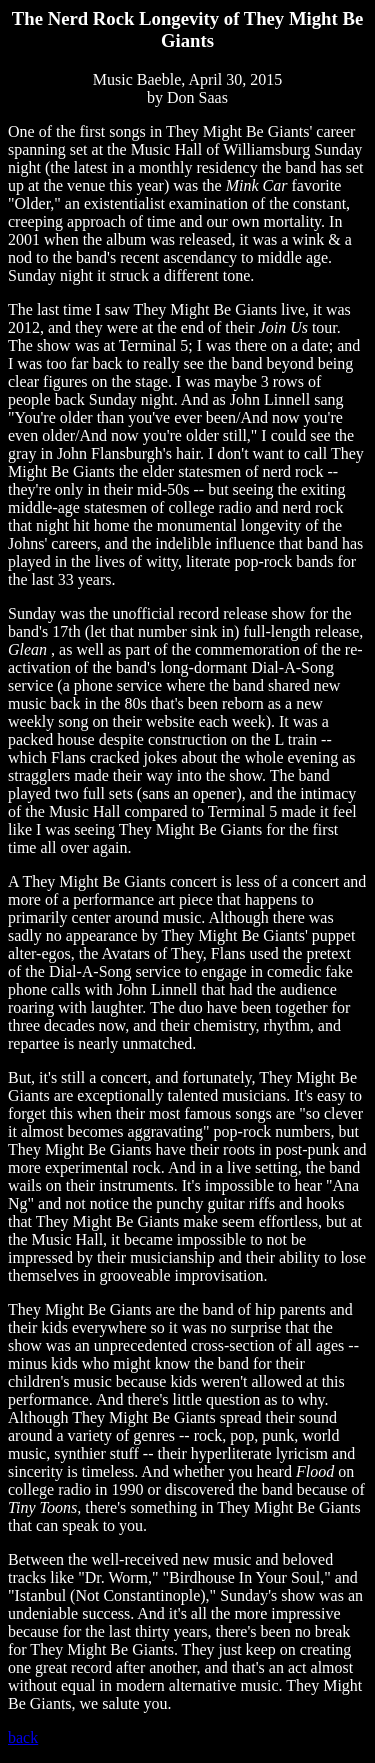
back (23, 1737)
